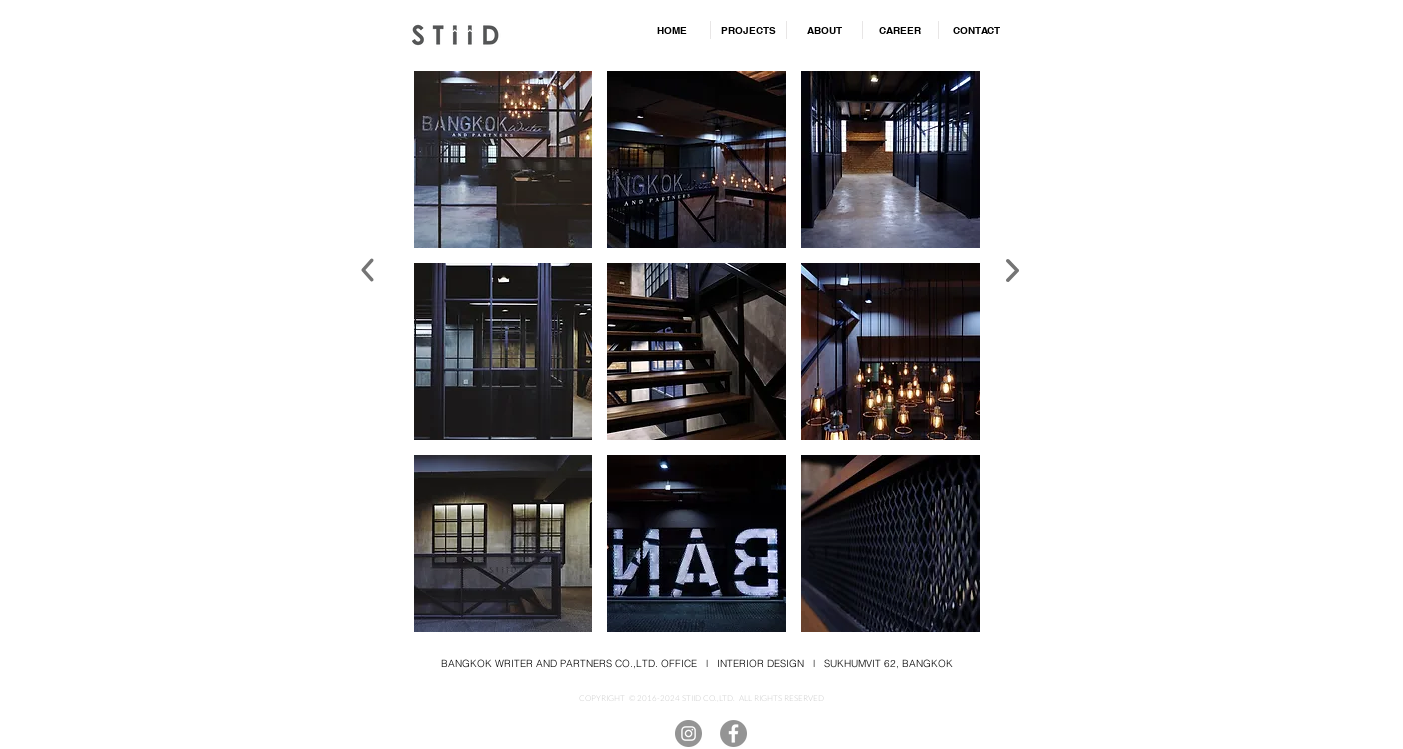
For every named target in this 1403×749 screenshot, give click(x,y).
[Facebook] (733, 733)
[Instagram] (688, 733)
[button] (503, 159)
